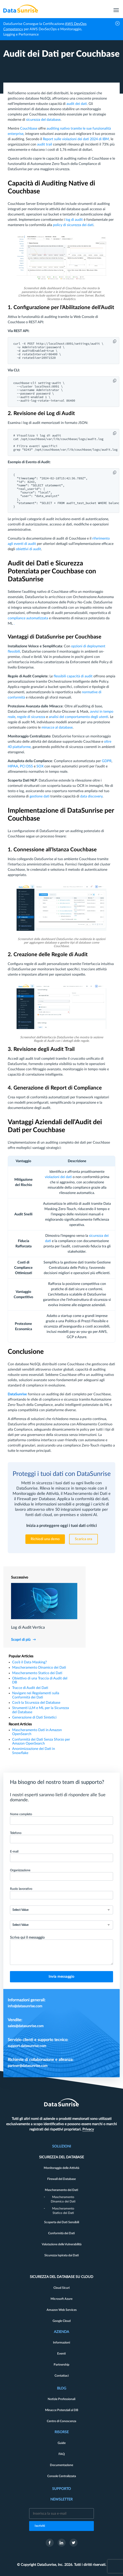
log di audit (74, 219)
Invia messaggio (61, 1976)
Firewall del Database (61, 2179)
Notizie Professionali (61, 2399)
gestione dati (39, 796)
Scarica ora (83, 1539)
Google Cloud (62, 2321)
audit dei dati (76, 104)
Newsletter (61, 2499)
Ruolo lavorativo (21, 1888)
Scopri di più (20, 1639)
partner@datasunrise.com (27, 2066)
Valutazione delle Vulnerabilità (61, 2244)
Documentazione (61, 2465)
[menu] (116, 9)
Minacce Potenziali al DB (61, 2410)
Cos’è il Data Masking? (29, 1662)
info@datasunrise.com (25, 2006)
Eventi (61, 2353)
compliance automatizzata (28, 618)
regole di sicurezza (31, 717)
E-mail (14, 1851)
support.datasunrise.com (27, 2046)
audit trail (44, 144)
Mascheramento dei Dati (61, 2190)
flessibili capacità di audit (73, 676)
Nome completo (21, 1814)
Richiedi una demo (45, 1539)
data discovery (91, 796)
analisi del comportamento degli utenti (78, 717)
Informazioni (61, 2342)
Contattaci (62, 2375)
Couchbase (28, 128)
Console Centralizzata (61, 2476)
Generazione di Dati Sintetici (34, 1717)
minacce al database (57, 727)
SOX (40, 766)
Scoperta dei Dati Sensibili (61, 2222)
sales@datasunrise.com (26, 2026)
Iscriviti (40, 2526)
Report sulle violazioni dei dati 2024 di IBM (76, 139)
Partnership (61, 2364)
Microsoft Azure (61, 2298)
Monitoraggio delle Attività (61, 2168)
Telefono (15, 1833)
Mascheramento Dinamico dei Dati (39, 1667)
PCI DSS (26, 766)
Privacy (88, 2129)
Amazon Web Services (62, 2310)
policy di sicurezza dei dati (73, 225)
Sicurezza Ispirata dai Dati (61, 2255)
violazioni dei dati (58, 1177)
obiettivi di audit (28, 549)
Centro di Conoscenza (61, 2421)
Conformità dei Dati (61, 2233)
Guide (62, 2443)
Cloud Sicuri (61, 2287)
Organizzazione (20, 1870)
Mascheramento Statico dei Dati (37, 1673)
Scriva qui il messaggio (27, 1937)
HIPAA (13, 766)
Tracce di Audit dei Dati (30, 1688)
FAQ (62, 2454)
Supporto (61, 2489)
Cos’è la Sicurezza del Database (36, 1702)
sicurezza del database (43, 119)
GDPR (107, 761)
